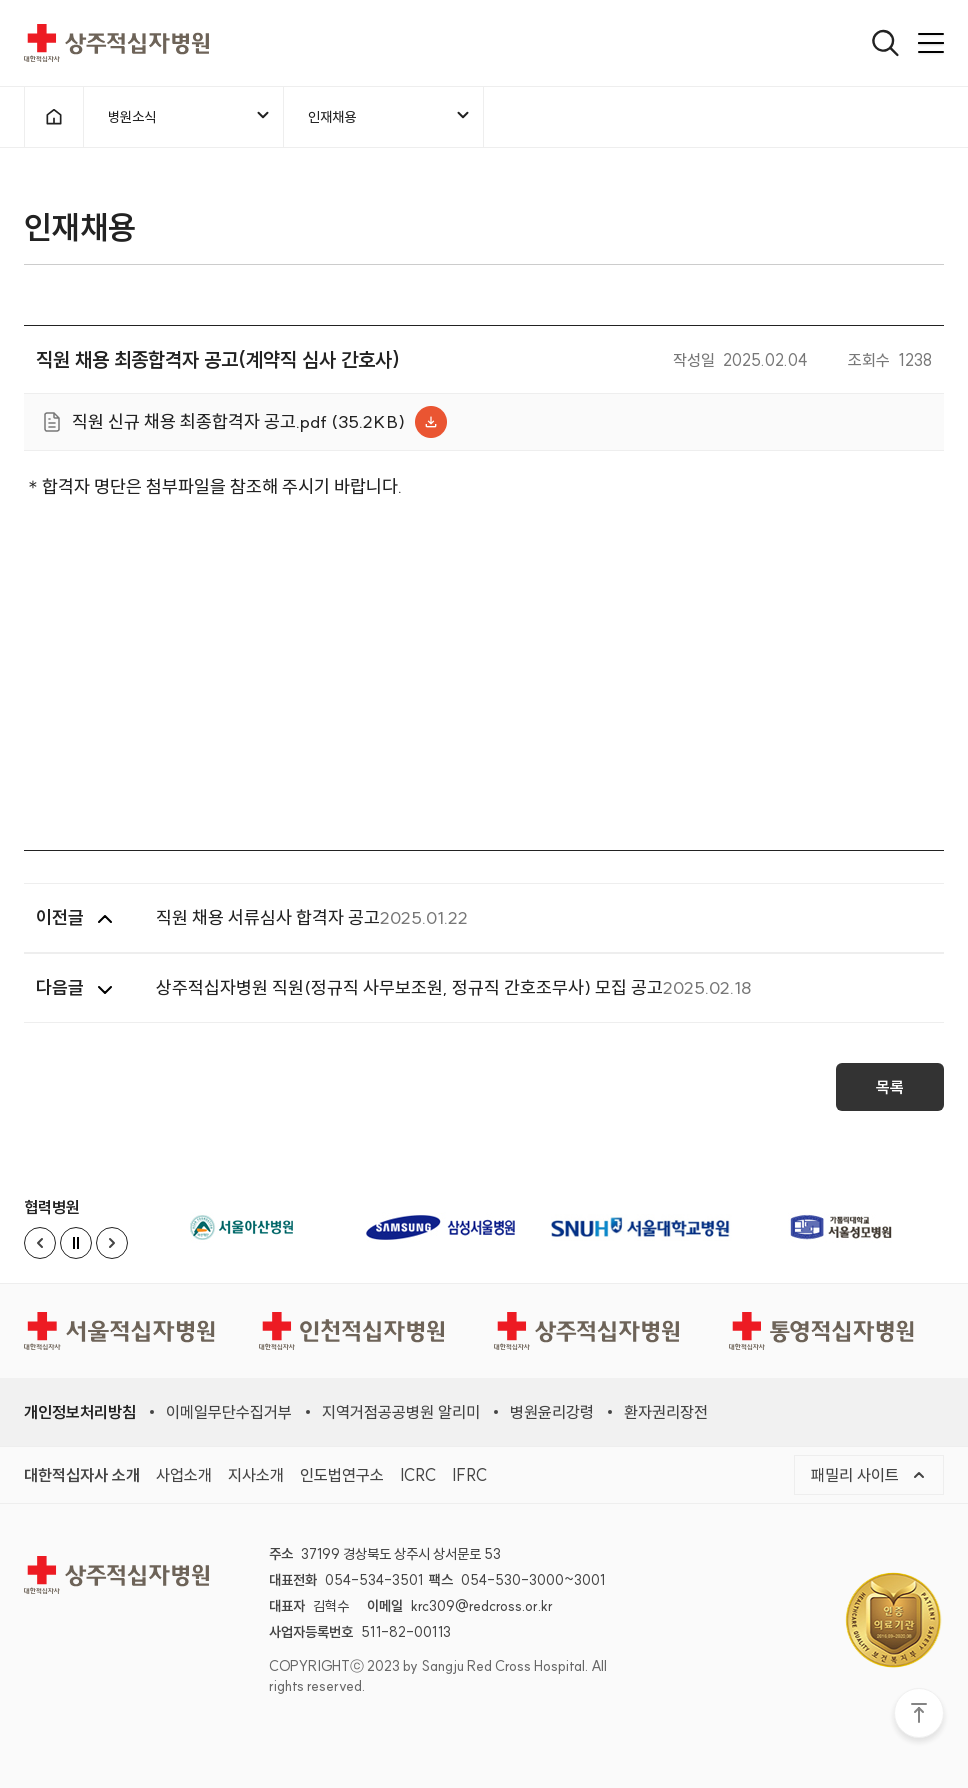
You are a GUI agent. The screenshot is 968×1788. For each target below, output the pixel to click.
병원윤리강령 (552, 1412)
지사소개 (256, 1475)
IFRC (469, 1475)
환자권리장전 (666, 1412)
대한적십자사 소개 (82, 1475)
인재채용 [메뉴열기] (390, 116)
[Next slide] (112, 1243)
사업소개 (184, 1475)
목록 (890, 1093)
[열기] (885, 43)
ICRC (418, 1475)
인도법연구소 (342, 1475)
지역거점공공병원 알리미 (401, 1412)
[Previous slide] (40, 1243)
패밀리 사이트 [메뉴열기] (869, 1475)
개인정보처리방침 (80, 1412)
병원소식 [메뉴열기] (190, 116)
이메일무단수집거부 (229, 1412)
